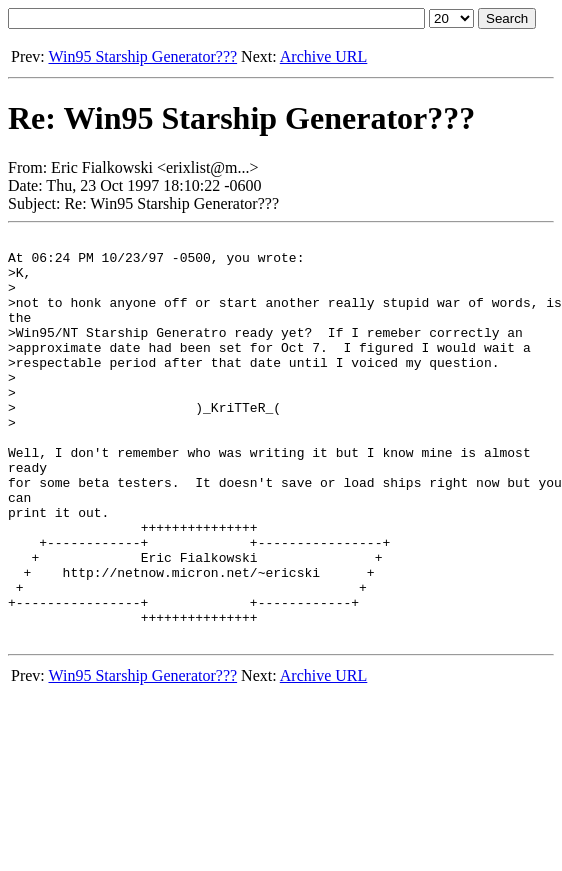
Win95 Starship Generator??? (142, 56)
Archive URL (324, 56)
